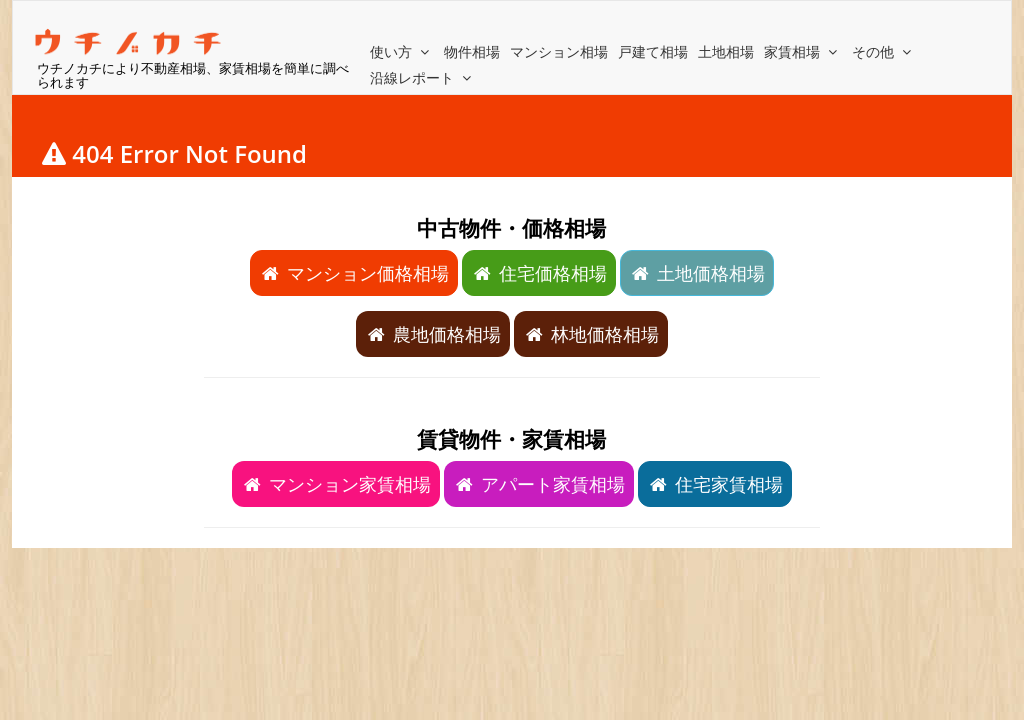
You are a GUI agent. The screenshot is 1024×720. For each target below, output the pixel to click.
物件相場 (472, 51)
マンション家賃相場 (336, 484)
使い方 (402, 51)
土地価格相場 (697, 273)
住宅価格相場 (539, 273)
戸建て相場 (653, 51)
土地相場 (726, 51)
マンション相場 (559, 51)
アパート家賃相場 (539, 484)
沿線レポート (423, 77)
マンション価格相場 (354, 273)
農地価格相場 (433, 334)
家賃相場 (803, 51)
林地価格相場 (591, 334)
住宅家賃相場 (715, 484)
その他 (884, 51)
